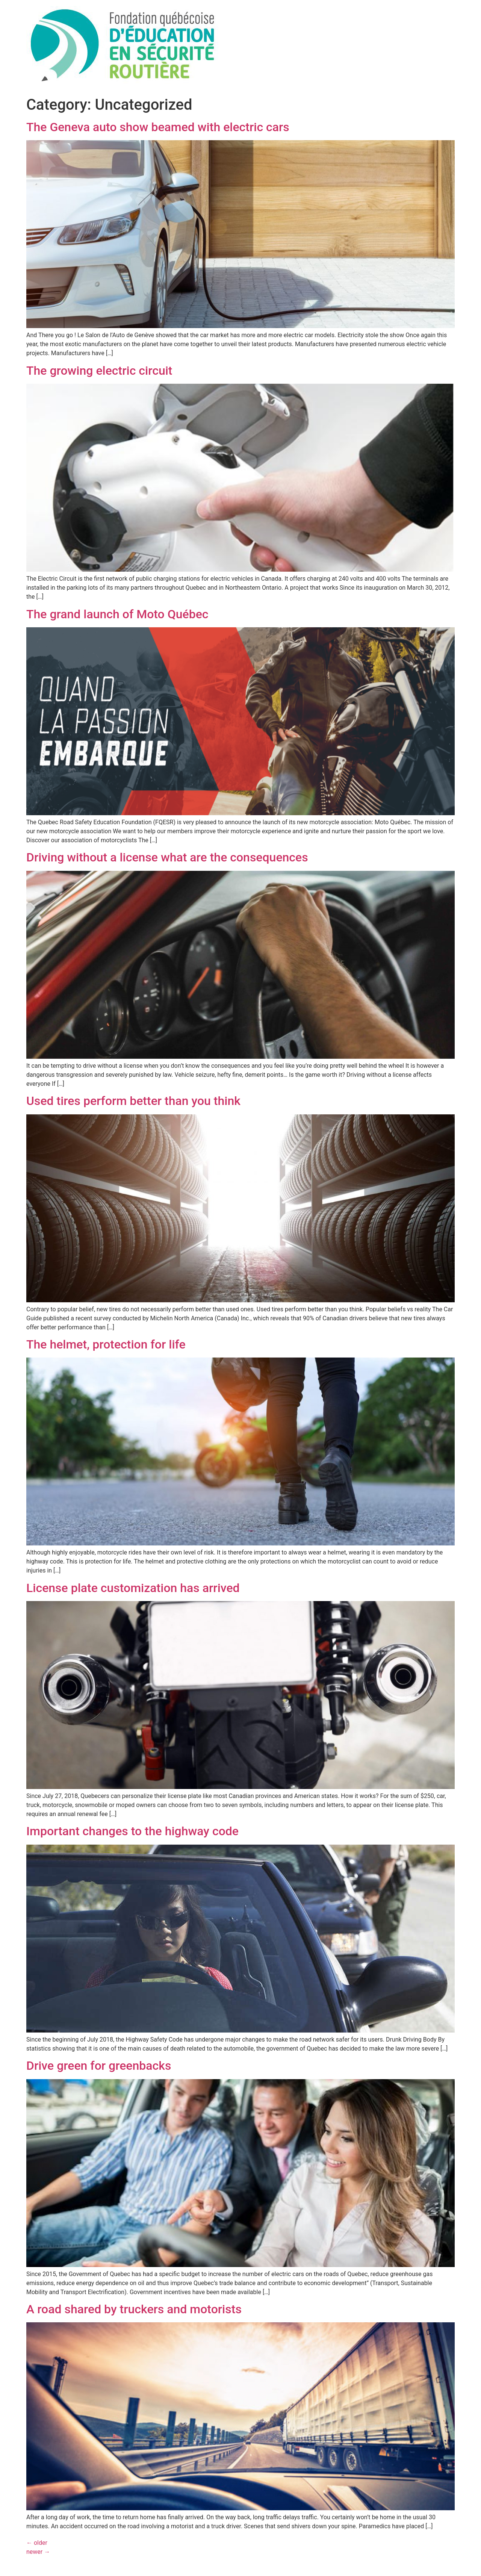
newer (38, 2551)
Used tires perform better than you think (133, 1101)
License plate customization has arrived (133, 1588)
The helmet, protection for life (106, 1344)
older (36, 2542)
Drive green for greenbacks (98, 2065)
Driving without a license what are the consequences (167, 857)
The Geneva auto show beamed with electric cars (157, 127)
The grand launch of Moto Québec (117, 614)
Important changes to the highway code (132, 1831)
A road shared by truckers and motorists (134, 2309)
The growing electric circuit (99, 370)
